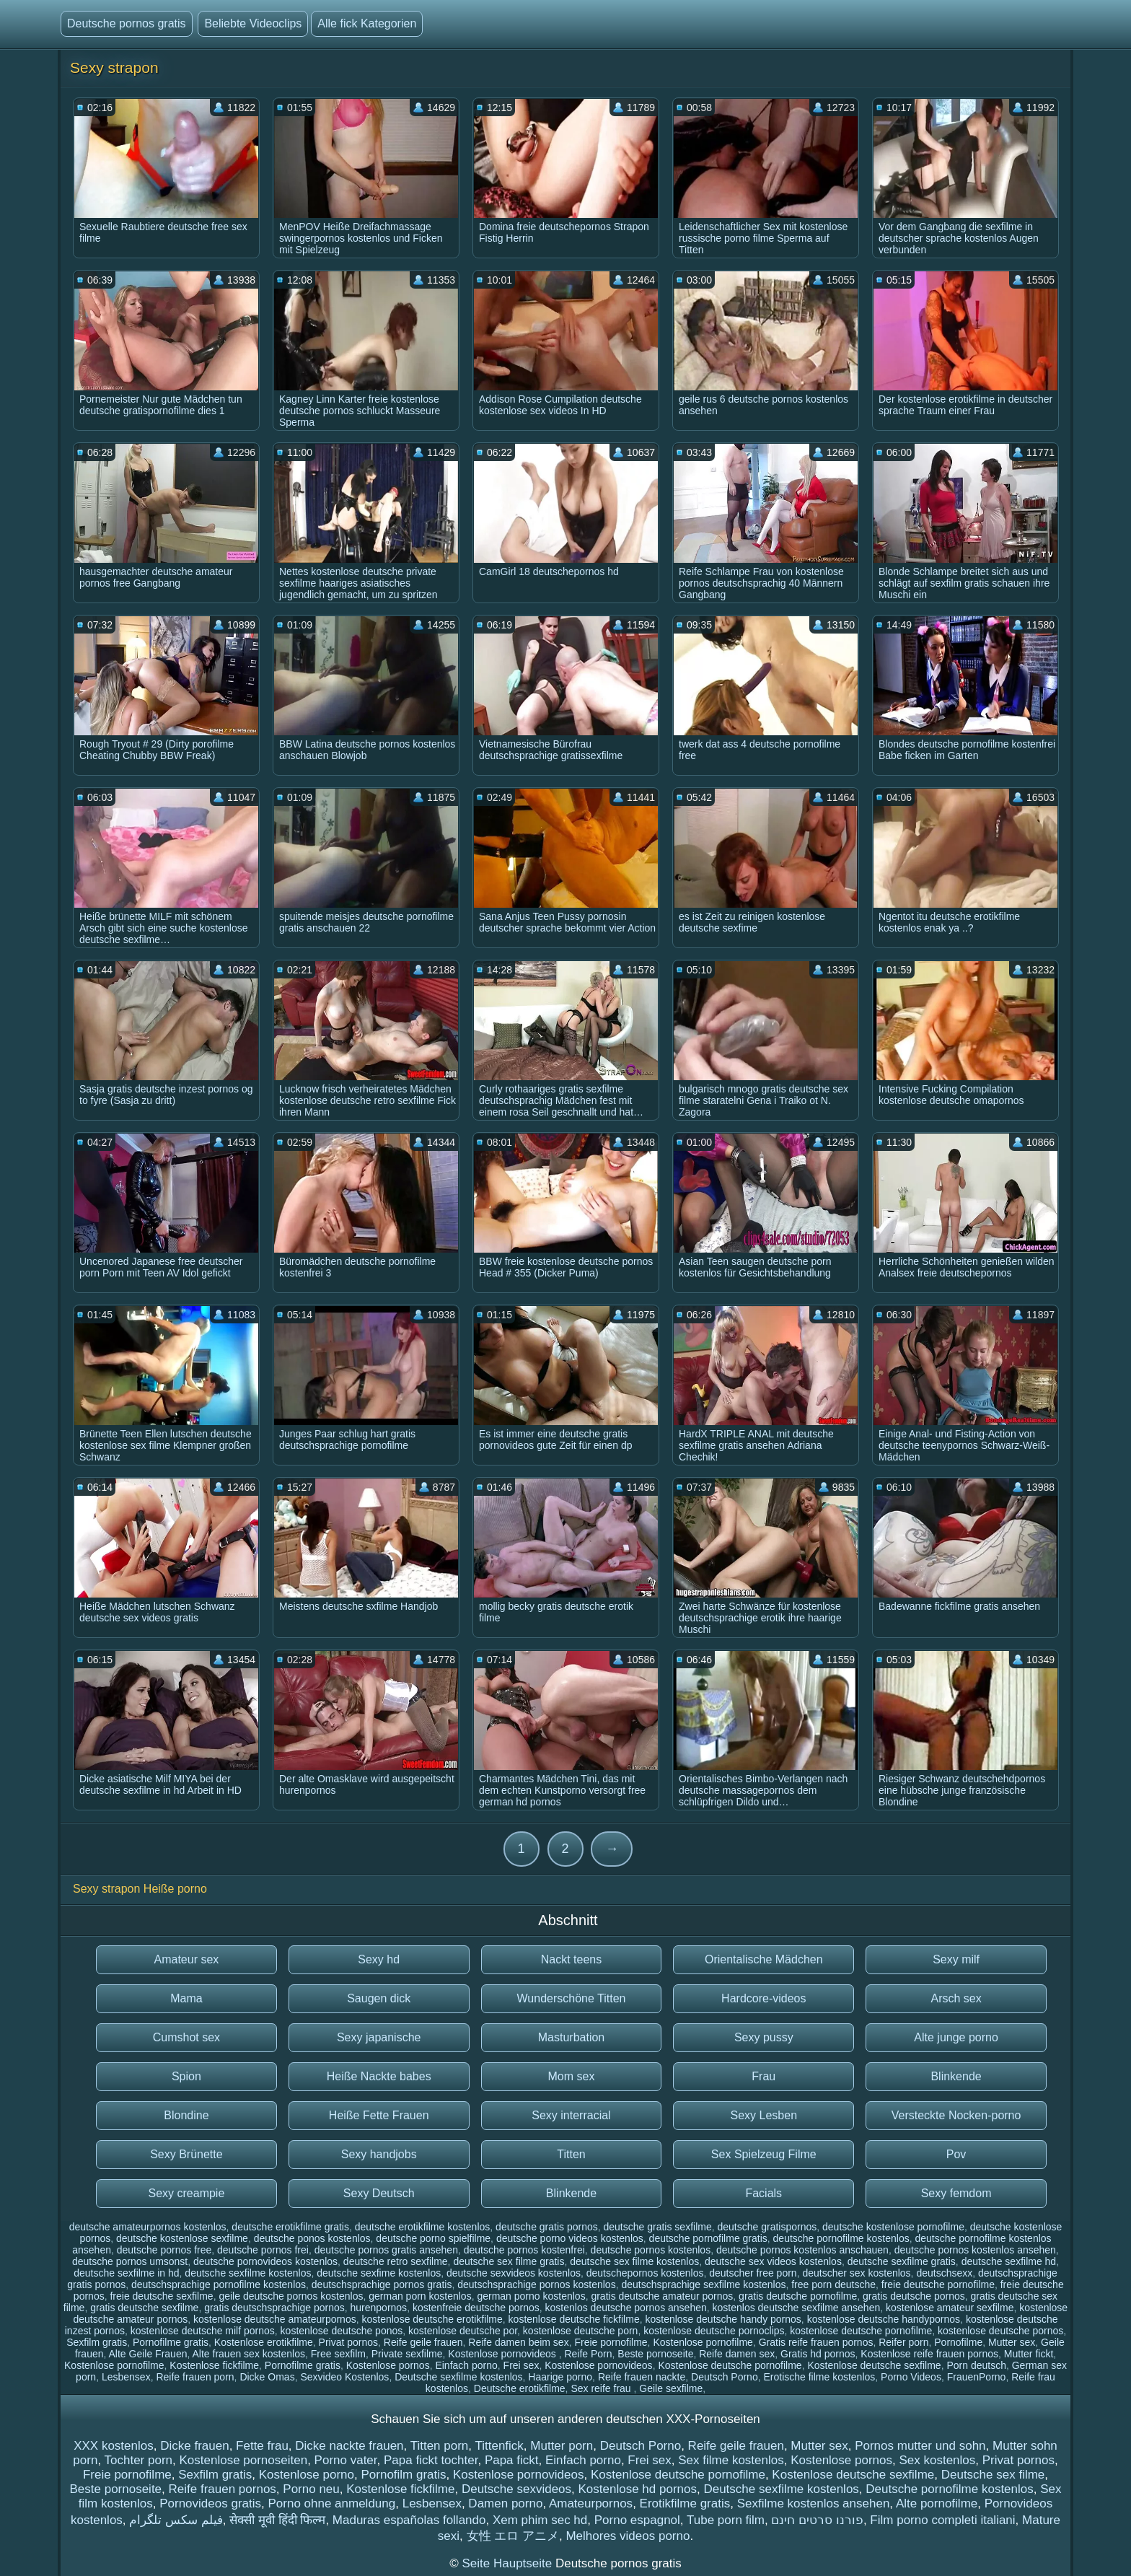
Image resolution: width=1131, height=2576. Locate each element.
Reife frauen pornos (222, 2489)
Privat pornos (348, 2342)
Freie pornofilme (610, 2342)
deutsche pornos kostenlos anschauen (802, 2250)
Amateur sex (186, 1959)
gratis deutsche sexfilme (144, 2307)
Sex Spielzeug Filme (764, 2154)
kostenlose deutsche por (462, 2330)
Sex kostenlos (937, 2460)
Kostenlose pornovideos (503, 2354)
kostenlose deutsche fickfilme (574, 2319)
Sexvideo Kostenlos (344, 2377)
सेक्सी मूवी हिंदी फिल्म (277, 2520)
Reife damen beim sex (518, 2342)
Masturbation (571, 2037)
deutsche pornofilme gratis (708, 2238)
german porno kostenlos (531, 2296)
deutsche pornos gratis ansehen (386, 2250)
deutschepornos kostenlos (645, 2273)
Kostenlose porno (306, 2474)
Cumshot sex (186, 2037)
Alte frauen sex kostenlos (249, 2354)
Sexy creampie (186, 2193)
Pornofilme (958, 2342)
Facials (763, 2193)
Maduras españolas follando (409, 2520)
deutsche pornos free (164, 2250)
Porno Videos (911, 2377)
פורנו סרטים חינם (817, 2520)
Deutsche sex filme (993, 2474)
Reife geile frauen (423, 2342)
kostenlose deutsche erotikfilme (431, 2319)
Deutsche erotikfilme (520, 2388)
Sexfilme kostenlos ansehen (813, 2503)
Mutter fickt (1028, 2354)
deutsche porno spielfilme (433, 2238)
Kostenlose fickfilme (214, 2365)
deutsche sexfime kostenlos (379, 2273)
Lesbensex (126, 2377)
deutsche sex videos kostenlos (773, 2261)
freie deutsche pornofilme (938, 2284)
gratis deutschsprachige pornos (274, 2307)
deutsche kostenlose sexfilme (182, 2238)
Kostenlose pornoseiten (243, 2460)
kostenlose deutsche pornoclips (713, 2330)
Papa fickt (512, 2460)
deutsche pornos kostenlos (651, 2250)
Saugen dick (378, 1998)
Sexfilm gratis (96, 2342)
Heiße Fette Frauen (379, 2115)
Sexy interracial (571, 2115)
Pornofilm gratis (403, 2474)
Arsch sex (955, 1998)
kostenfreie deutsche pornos (476, 2307)
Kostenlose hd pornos (637, 2489)
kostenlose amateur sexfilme (949, 2307)
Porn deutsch (976, 2365)
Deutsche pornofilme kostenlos (949, 2489)
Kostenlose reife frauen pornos (929, 2354)
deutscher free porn (752, 2273)
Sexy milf (956, 1959)
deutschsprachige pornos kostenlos (536, 2284)
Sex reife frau (602, 2388)
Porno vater (345, 2460)
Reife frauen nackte (641, 2377)
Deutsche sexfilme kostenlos (458, 2377)
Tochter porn (139, 2460)
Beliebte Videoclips (253, 23)
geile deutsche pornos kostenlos (291, 2296)
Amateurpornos (591, 2503)
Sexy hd (379, 1959)
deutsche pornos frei (263, 2250)
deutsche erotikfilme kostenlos (422, 2227)
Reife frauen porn (195, 2377)
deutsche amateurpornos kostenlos (147, 2227)
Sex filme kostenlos (730, 2460)
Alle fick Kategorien (366, 23)
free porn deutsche (833, 2284)
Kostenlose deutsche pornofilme (729, 2365)
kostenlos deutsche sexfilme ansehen (797, 2307)
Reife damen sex (737, 2354)
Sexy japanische (379, 2037)
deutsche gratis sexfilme (658, 2227)
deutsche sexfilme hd (1009, 2261)
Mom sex (571, 2076)
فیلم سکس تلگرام (175, 2520)
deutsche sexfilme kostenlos (248, 2273)
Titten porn (439, 2446)
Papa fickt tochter (431, 2460)
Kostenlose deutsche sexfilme (874, 2365)
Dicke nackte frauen (349, 2446)
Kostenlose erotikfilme (263, 2342)
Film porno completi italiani (942, 2520)
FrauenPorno (976, 2377)
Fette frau (262, 2446)
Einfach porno (466, 2365)
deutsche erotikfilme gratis (290, 2227)
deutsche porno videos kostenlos (569, 2238)
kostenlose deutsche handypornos (883, 2319)
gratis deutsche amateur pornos (662, 2296)
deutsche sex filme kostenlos (634, 2261)
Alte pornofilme (936, 2503)
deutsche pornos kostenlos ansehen (975, 2250)
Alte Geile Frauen (148, 2354)
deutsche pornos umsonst (130, 2261)
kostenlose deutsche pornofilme (861, 2330)
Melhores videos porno (628, 2536)
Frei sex (521, 2365)
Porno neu (311, 2489)
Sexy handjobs (379, 2154)
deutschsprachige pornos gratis (382, 2284)
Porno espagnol (637, 2520)
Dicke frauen (194, 2446)
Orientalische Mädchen (764, 1959)
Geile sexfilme (671, 2388)
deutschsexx (944, 2273)
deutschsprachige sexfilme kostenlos (703, 2284)
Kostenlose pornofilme (703, 2342)
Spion (186, 2076)
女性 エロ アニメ (513, 2536)
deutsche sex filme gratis (508, 2261)
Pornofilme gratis (170, 2342)
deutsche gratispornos (767, 2227)
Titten (571, 2154)
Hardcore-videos (763, 1998)
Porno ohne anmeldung (331, 2503)
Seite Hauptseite (508, 2563)
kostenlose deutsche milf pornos (203, 2330)
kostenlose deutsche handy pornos (723, 2319)
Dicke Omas (266, 2377)
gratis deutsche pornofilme (798, 2296)
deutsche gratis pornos (547, 2227)
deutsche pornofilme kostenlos (841, 2238)
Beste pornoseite (655, 2354)
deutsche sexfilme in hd (126, 2273)
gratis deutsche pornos (914, 2296)
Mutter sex (1011, 2342)
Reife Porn (588, 2354)
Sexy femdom (956, 2193)
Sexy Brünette (186, 2154)
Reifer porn (903, 2342)
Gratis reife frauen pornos (816, 2342)
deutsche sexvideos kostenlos (513, 2273)
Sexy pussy (763, 2037)
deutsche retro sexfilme (395, 2261)
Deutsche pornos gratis (126, 23)
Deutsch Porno (724, 2377)
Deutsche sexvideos (516, 2489)
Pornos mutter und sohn (920, 2446)
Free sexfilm (338, 2354)
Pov (956, 2154)
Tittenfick (499, 2446)
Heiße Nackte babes (379, 2076)
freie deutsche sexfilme (161, 2296)
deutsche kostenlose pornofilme (893, 2227)
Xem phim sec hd (540, 2520)
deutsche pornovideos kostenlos (265, 2261)
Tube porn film (726, 2520)
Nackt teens (571, 1959)
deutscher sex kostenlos (856, 2273)
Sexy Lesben (764, 2115)
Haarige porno (560, 2377)
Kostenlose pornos (388, 2365)
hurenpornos (379, 2307)
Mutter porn (561, 2446)
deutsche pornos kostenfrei (524, 2250)
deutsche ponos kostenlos (312, 2238)
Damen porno (505, 2503)
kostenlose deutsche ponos (342, 2330)
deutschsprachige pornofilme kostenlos (218, 2284)
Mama (186, 1998)
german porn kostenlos (420, 2296)
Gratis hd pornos (817, 2354)
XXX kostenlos (114, 2446)
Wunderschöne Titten (571, 1998)
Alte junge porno (956, 2037)
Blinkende (955, 2076)
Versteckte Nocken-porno (956, 2115)
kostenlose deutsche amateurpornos (274, 2319)
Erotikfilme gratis (685, 2503)
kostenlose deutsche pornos (1000, 2330)
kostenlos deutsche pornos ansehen (626, 2307)
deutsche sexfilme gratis (902, 2261)
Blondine (186, 2115)
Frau (763, 2076)
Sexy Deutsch (379, 2193)
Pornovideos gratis (210, 2503)
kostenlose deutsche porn (580, 2330)
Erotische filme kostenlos (819, 2377)
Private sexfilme (407, 2354)
